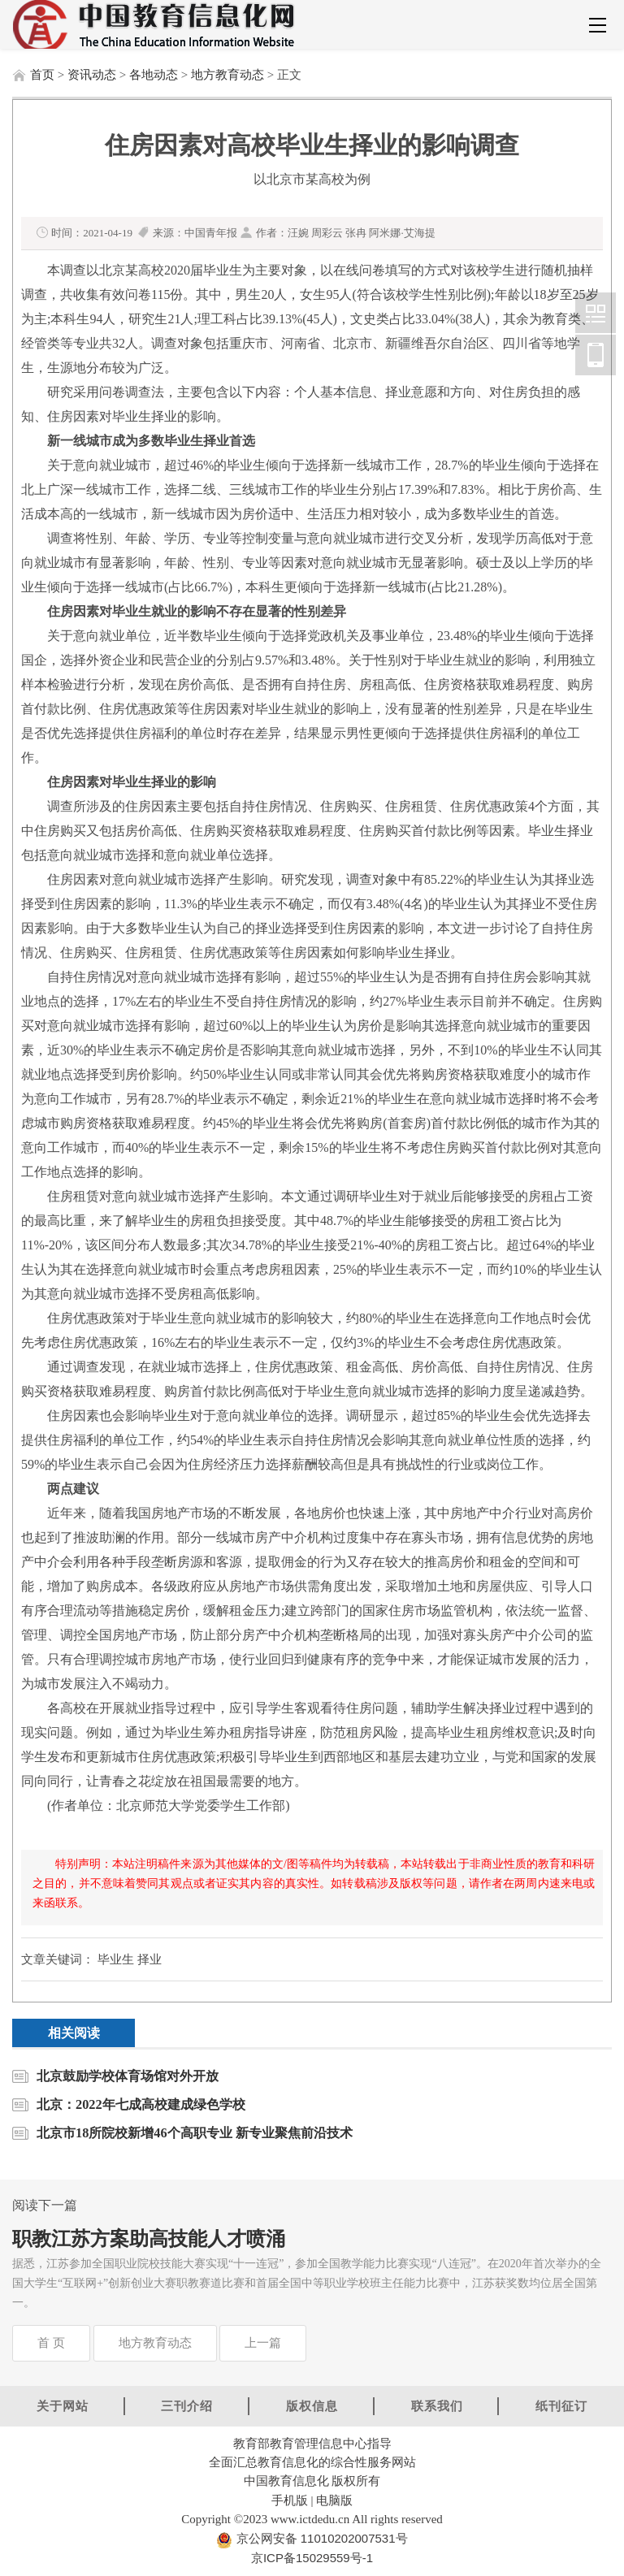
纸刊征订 (561, 2406)
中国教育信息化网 (595, 312)
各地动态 (153, 74)
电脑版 (334, 2500)
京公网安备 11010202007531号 (319, 2538)
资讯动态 (91, 74)
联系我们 (437, 2406)
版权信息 (312, 2406)
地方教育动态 (227, 74)
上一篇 (263, 2342)
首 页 (51, 2342)
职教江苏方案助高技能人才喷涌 (148, 2238)
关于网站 (63, 2406)
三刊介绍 (187, 2406)
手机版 (289, 2500)
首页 (42, 74)
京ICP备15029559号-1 (312, 2558)
